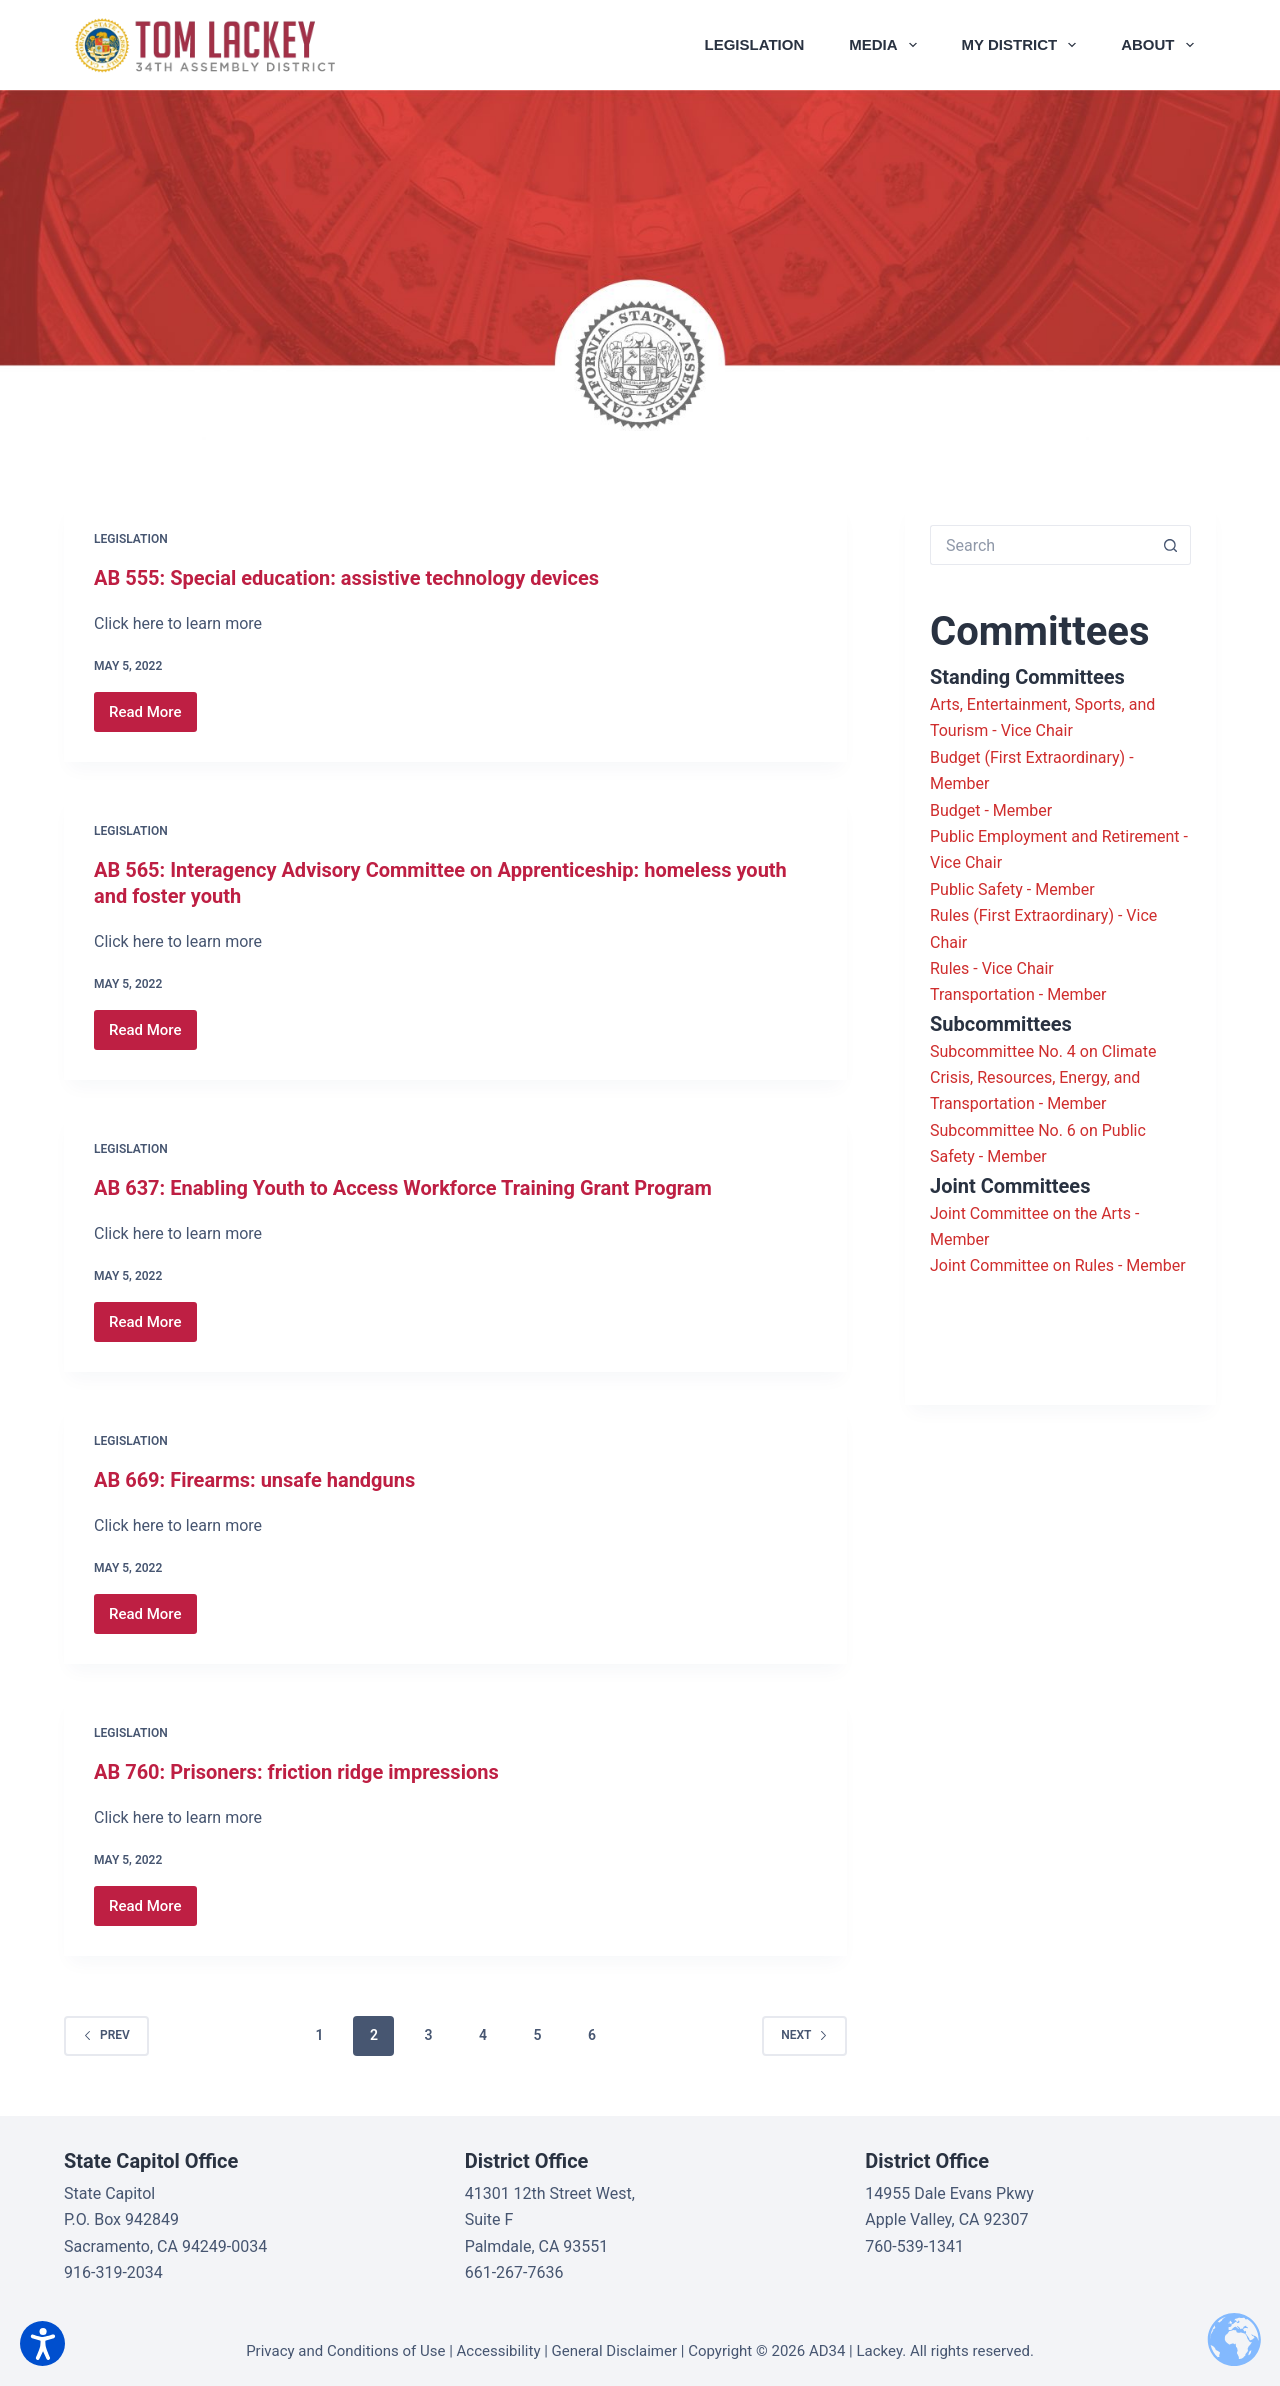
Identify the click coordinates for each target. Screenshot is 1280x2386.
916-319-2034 (113, 2272)
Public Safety (976, 889)
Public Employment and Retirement (1055, 836)
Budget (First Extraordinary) (1027, 757)
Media (886, 45)
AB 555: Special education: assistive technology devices (346, 578)
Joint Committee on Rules (1022, 1265)
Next (804, 2035)
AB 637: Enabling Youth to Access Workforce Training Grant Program (403, 1188)
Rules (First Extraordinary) (1022, 915)
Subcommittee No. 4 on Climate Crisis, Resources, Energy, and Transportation (1043, 1078)
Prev (106, 2035)
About (1161, 45)
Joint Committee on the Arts (1030, 1213)
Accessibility (499, 2351)
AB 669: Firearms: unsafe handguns (254, 1480)
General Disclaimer (614, 2351)
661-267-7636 (514, 2272)
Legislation (755, 44)
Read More (153, 717)
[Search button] (1171, 545)
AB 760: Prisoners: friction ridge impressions (296, 1772)
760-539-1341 (914, 2246)
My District (1023, 45)
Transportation (982, 994)
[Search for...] (1040, 545)
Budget (955, 810)
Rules (949, 968)
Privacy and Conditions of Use (345, 2351)
